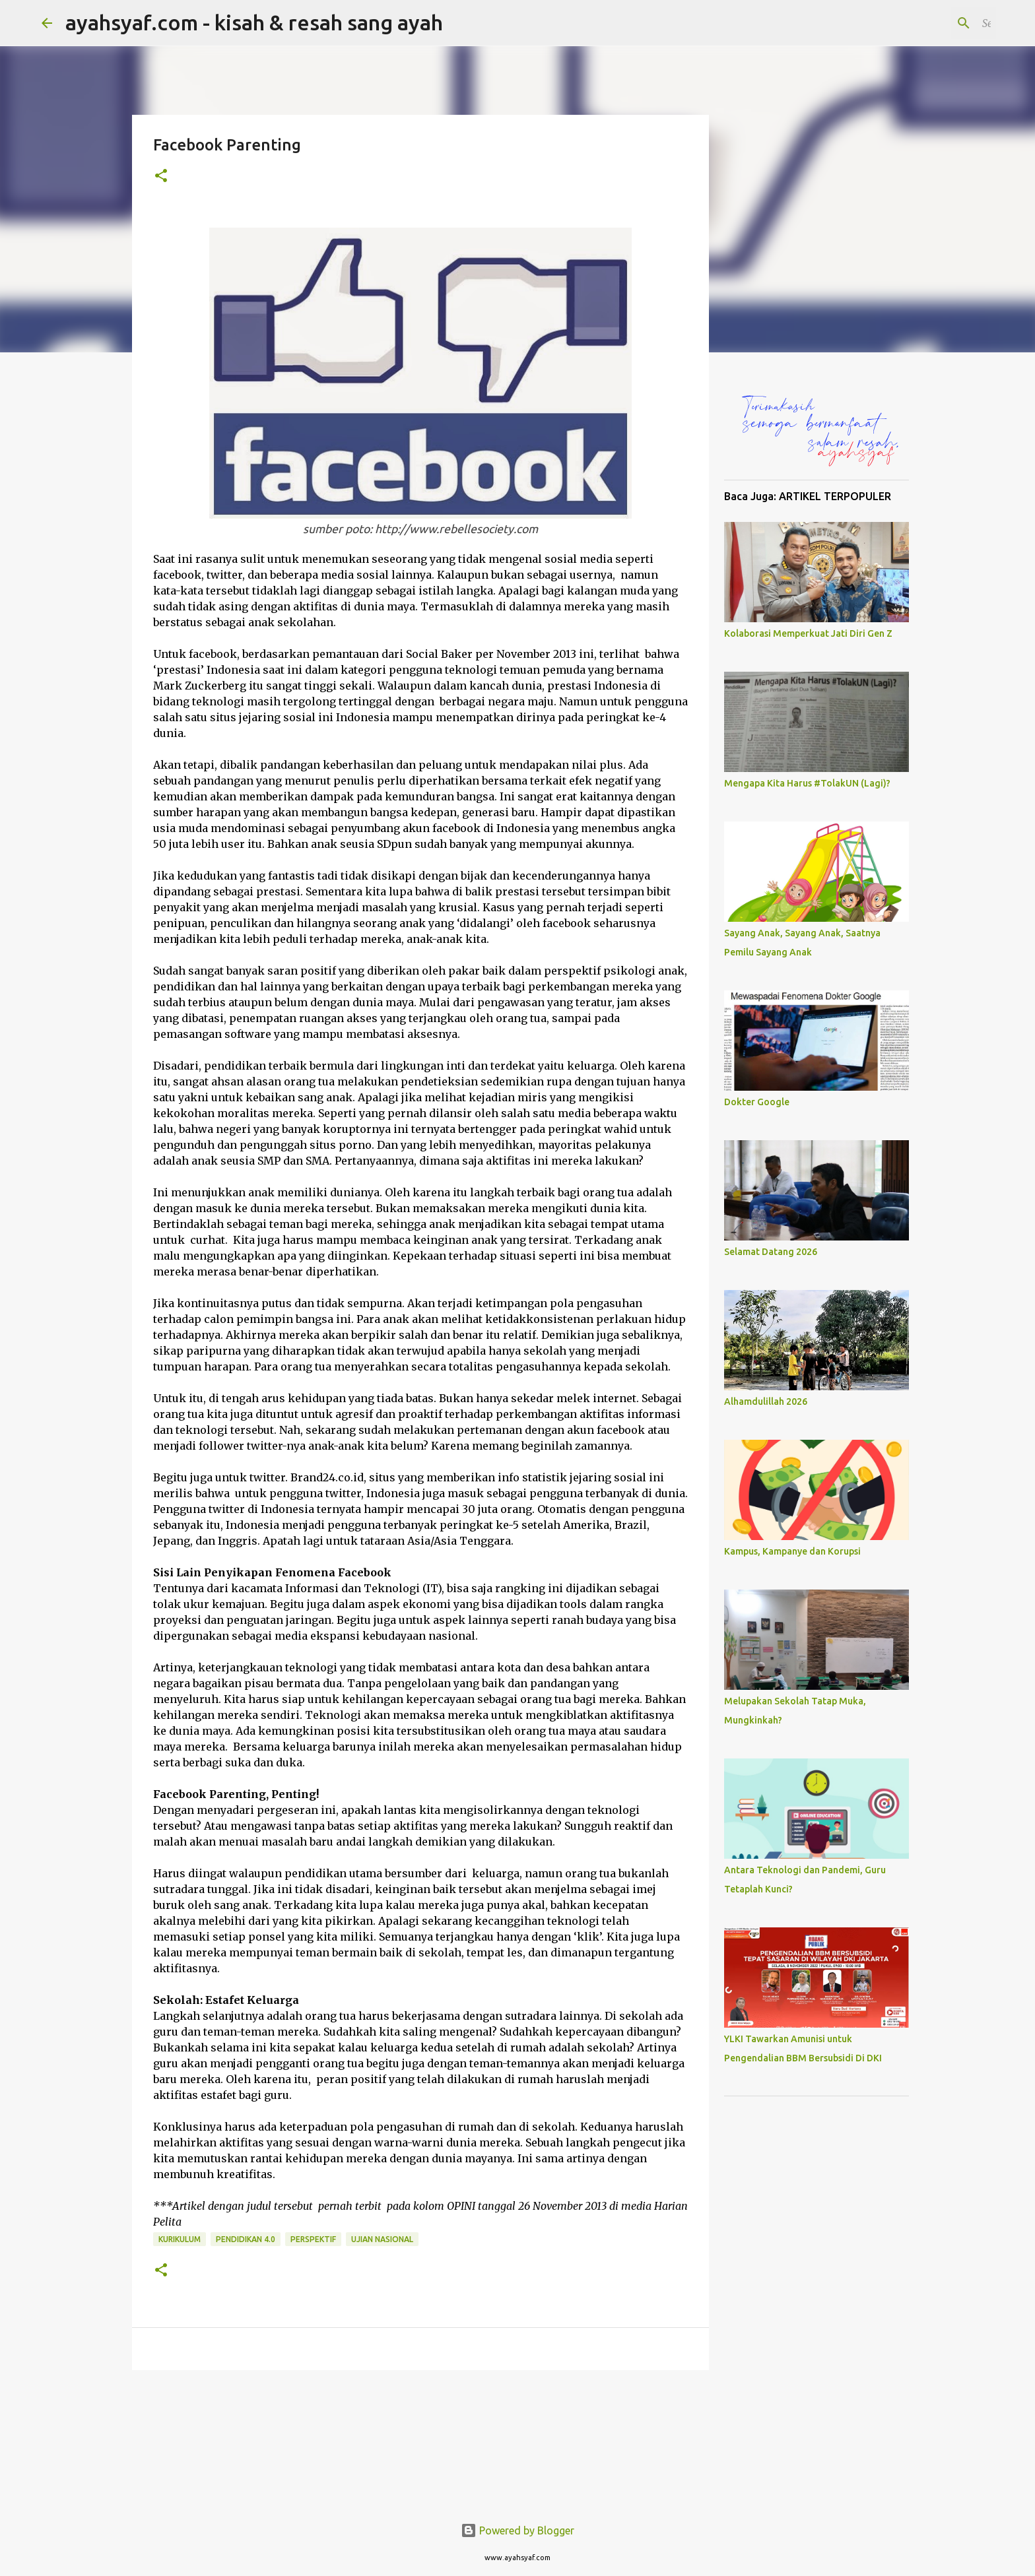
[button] (161, 176)
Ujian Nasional (382, 2239)
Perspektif (313, 2239)
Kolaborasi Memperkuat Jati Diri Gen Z (808, 633)
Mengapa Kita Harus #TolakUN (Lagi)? (807, 783)
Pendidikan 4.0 (245, 2239)
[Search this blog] (926, 23)
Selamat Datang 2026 (770, 1251)
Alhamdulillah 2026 (765, 1401)
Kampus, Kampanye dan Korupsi (792, 1551)
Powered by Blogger (517, 2530)
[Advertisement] (816, 2304)
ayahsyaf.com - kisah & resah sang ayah (254, 22)
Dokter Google (756, 1102)
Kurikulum (179, 2239)
